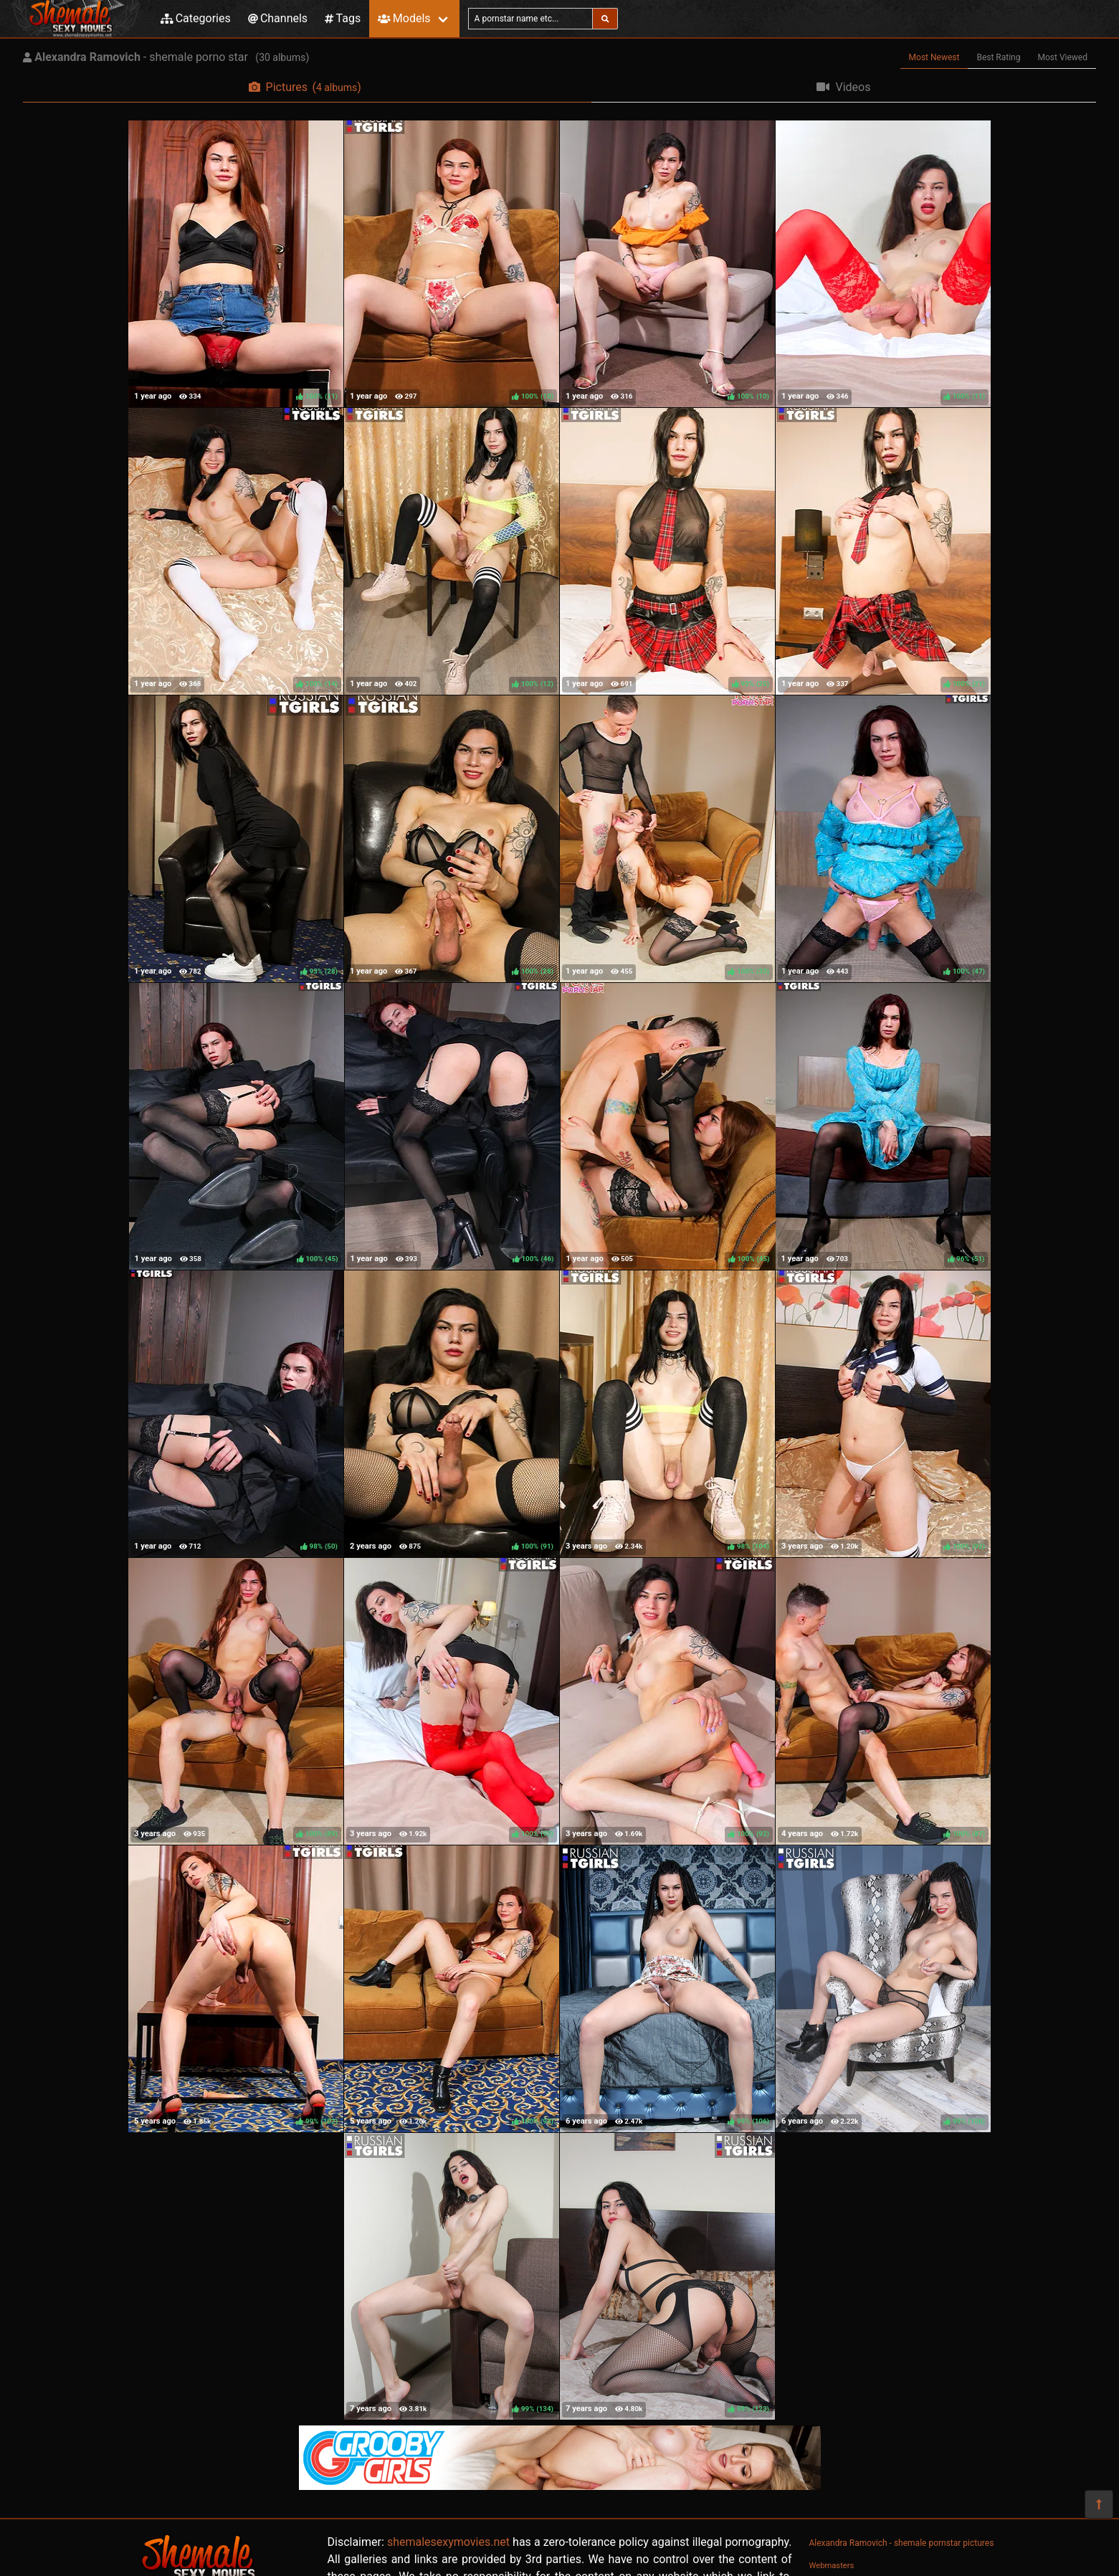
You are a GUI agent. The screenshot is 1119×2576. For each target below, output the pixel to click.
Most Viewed (1063, 57)
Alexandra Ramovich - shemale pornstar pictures (901, 2543)
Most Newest (934, 57)
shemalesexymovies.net (448, 2542)
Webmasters (831, 2565)
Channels (278, 18)
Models (404, 18)
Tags (343, 18)
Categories (196, 18)
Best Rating (998, 57)
